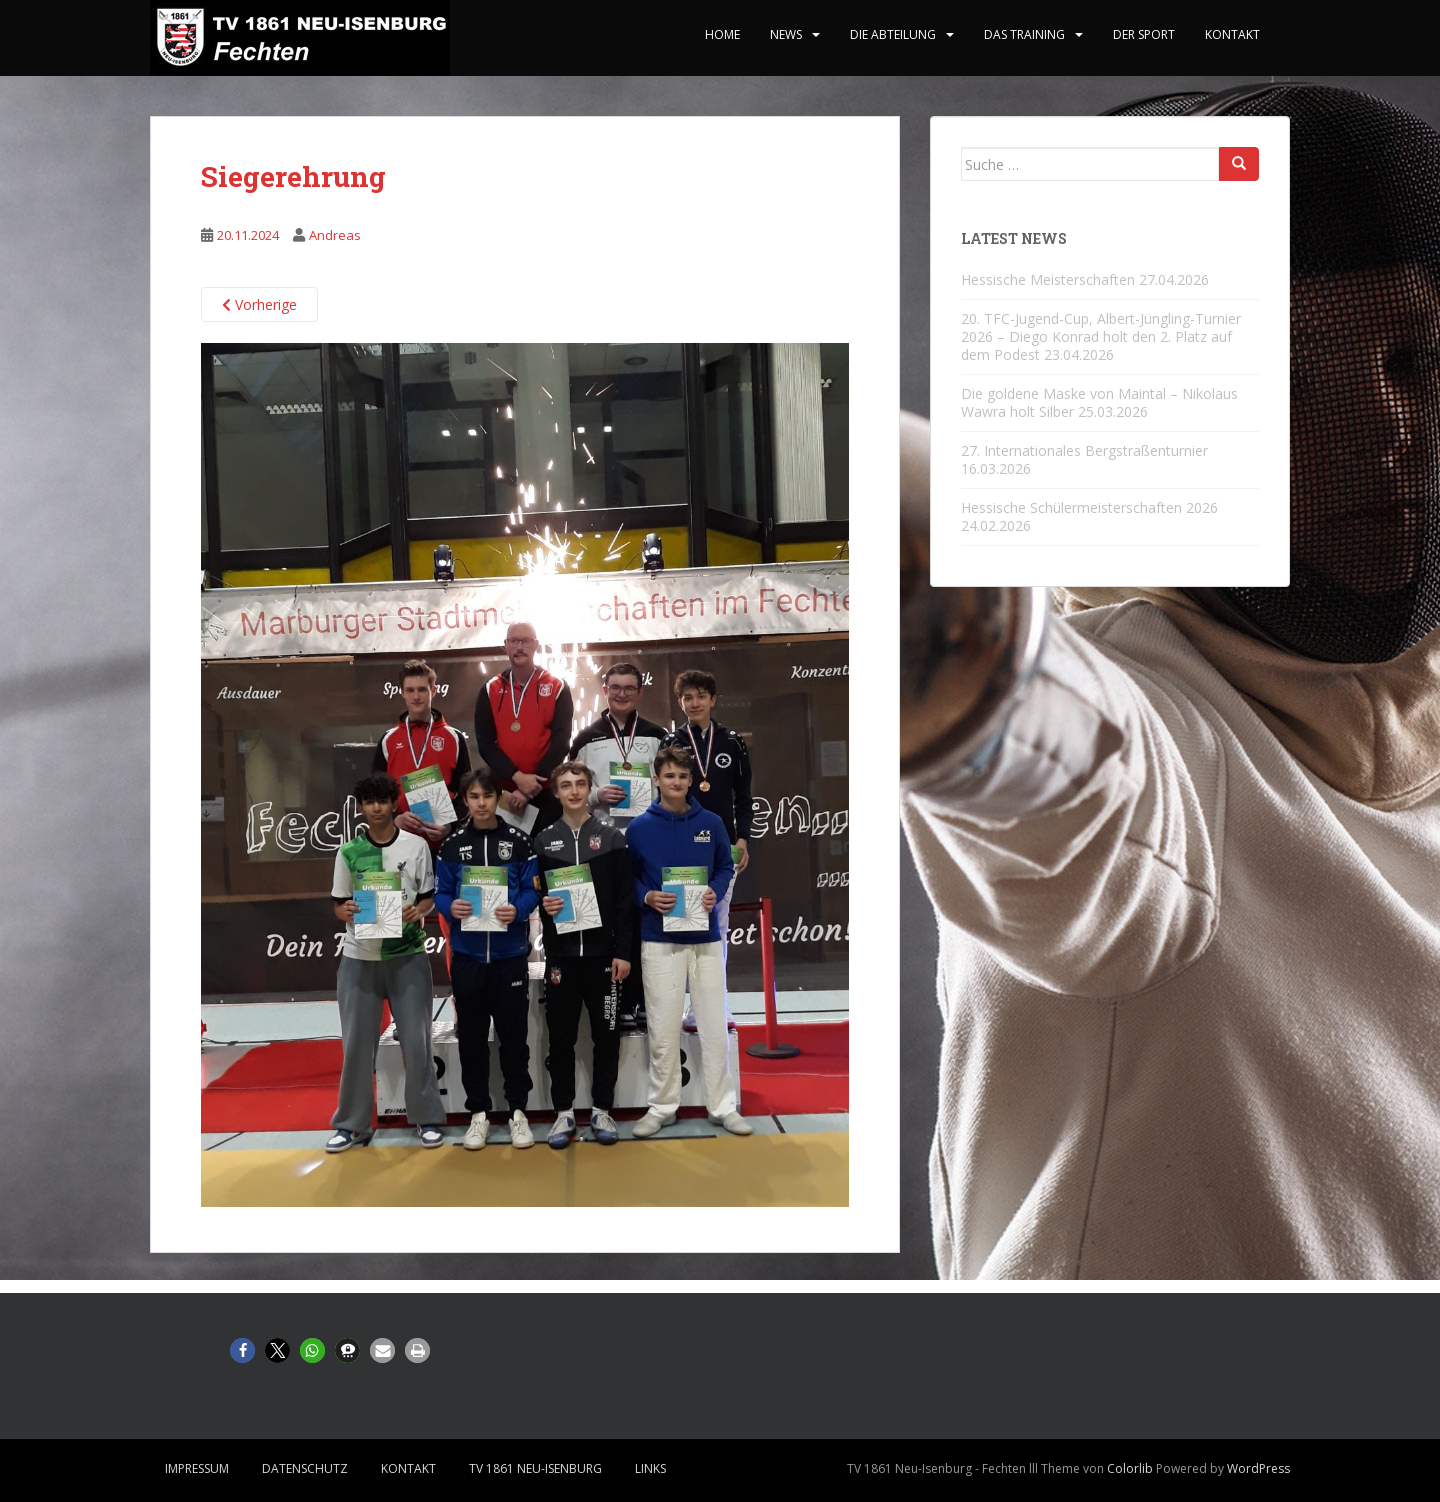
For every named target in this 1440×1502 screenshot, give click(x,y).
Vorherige (259, 304)
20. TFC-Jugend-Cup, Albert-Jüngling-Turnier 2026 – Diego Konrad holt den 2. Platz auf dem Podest (1101, 336)
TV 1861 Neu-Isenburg (535, 1468)
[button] (242, 1350)
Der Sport (1144, 34)
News (786, 34)
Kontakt (1232, 34)
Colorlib (1130, 1468)
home (722, 34)
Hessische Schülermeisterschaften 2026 (1089, 507)
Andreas (335, 235)
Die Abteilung (893, 34)
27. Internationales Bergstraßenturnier (1084, 450)
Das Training (1024, 34)
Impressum (197, 1468)
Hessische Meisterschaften (1048, 279)
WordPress (1258, 1468)
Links (650, 1468)
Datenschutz (305, 1468)
